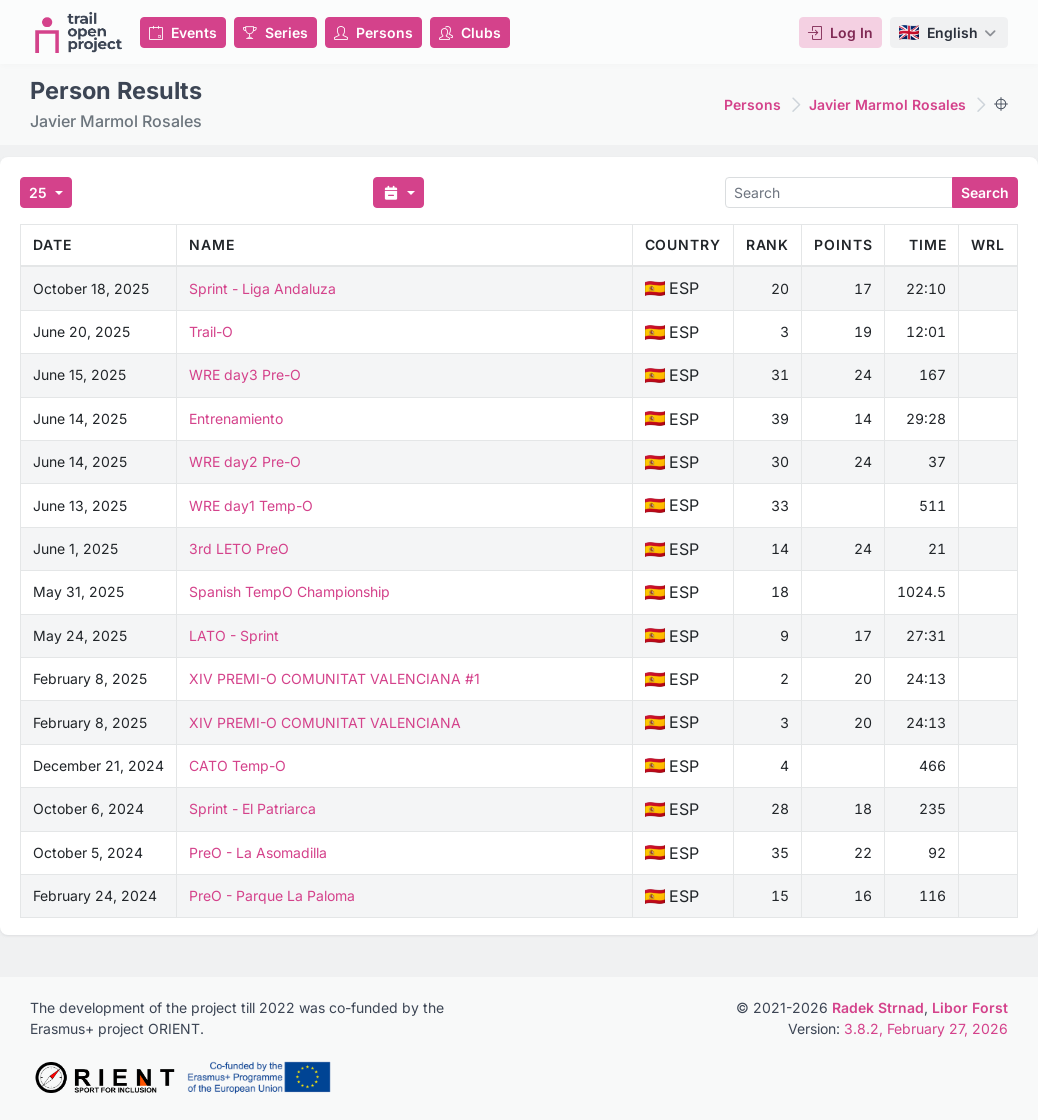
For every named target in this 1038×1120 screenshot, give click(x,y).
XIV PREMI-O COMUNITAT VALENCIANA (325, 722)
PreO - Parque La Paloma (272, 895)
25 (40, 192)
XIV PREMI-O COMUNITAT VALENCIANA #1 (334, 678)
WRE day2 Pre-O (245, 461)
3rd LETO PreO (239, 548)
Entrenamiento (236, 418)
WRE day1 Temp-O (251, 505)
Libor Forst (970, 1007)
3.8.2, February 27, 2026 (926, 1028)
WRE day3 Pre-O (245, 374)
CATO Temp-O (237, 765)
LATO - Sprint (234, 635)
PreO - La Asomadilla (258, 852)
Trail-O (211, 331)
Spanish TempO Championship (289, 591)
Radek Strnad (878, 1007)
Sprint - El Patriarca (252, 808)
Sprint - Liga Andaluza (262, 288)
